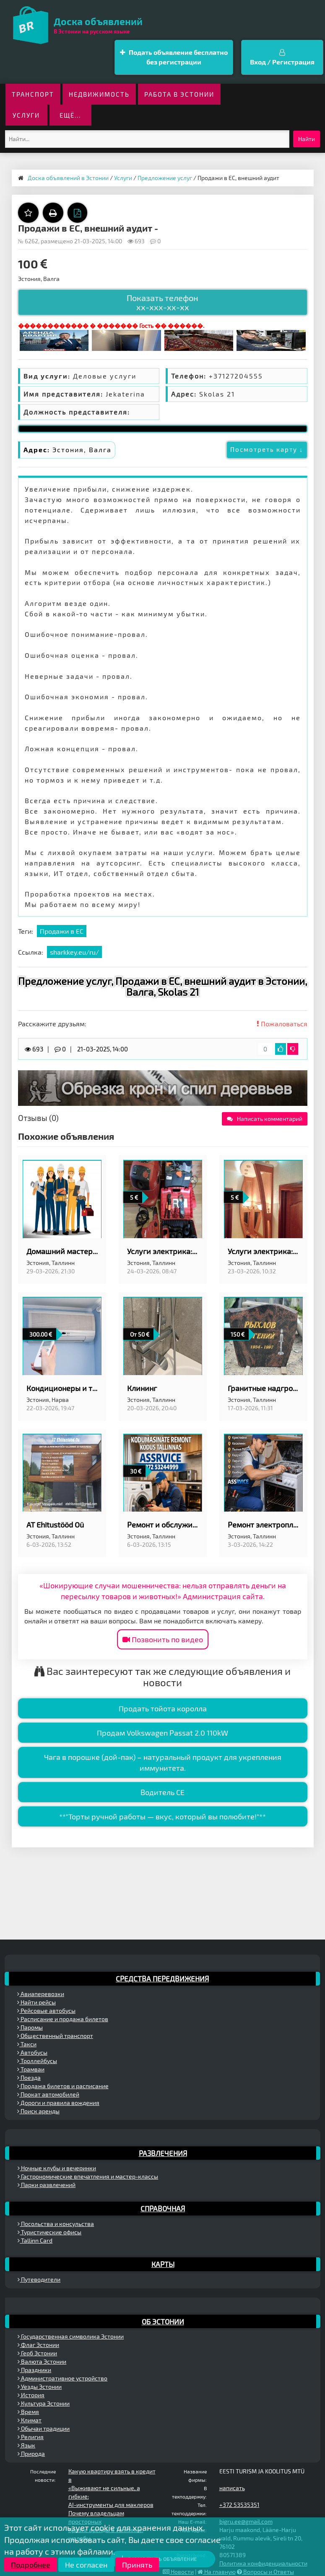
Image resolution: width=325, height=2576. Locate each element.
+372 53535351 (239, 2504)
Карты (162, 2264)
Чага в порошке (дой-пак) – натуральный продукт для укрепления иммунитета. (162, 1762)
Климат (30, 2420)
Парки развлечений (46, 2184)
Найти (306, 138)
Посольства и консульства (56, 2223)
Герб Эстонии (37, 2353)
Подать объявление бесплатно (174, 57)
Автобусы (32, 2052)
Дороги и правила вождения (58, 2102)
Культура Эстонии (44, 2403)
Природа (31, 2453)
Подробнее (30, 2564)
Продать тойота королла (163, 1708)
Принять (137, 2564)
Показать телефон (162, 302)
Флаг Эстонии (38, 2344)
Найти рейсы (36, 2002)
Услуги (26, 115)
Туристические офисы (49, 2232)
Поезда (29, 2077)
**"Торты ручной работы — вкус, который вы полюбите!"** (162, 1816)
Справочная (162, 2208)
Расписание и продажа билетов (62, 2018)
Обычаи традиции (44, 2428)
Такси (26, 2044)
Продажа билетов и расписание (63, 2085)
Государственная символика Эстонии (71, 2336)
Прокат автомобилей (48, 2094)
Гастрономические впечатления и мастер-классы (88, 2176)
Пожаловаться (282, 1024)
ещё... (70, 115)
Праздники (34, 2369)
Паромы (30, 2027)
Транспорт (33, 94)
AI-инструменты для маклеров (110, 2504)
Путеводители (39, 2279)
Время (28, 2411)
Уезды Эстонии (40, 2386)
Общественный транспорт (55, 2035)
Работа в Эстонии (179, 94)
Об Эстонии (163, 2321)
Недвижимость (99, 94)
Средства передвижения (162, 1978)
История (31, 2394)
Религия (31, 2436)
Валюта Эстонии (42, 2361)
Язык (26, 2445)
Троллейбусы (37, 2060)
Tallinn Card (35, 2240)
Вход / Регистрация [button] (282, 57)
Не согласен (86, 2564)
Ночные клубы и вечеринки (57, 2168)
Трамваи (30, 2069)
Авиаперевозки (40, 1993)
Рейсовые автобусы (46, 2010)
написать (232, 2487)
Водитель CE (162, 1792)
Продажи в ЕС (61, 931)
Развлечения (163, 2153)
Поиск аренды (38, 2111)
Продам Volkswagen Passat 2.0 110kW (162, 1732)
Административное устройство (62, 2378)
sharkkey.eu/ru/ (74, 952)
